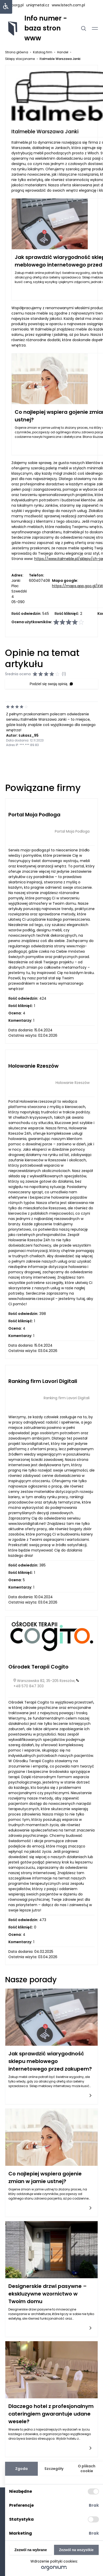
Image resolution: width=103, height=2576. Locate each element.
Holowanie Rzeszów (33, 1065)
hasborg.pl (14, 5)
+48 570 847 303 (28, 1686)
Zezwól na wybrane (30, 2550)
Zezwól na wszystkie (76, 2550)
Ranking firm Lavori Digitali (42, 1381)
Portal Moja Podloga (34, 814)
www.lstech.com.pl (68, 5)
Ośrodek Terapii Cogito (38, 1666)
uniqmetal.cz (37, 5)
